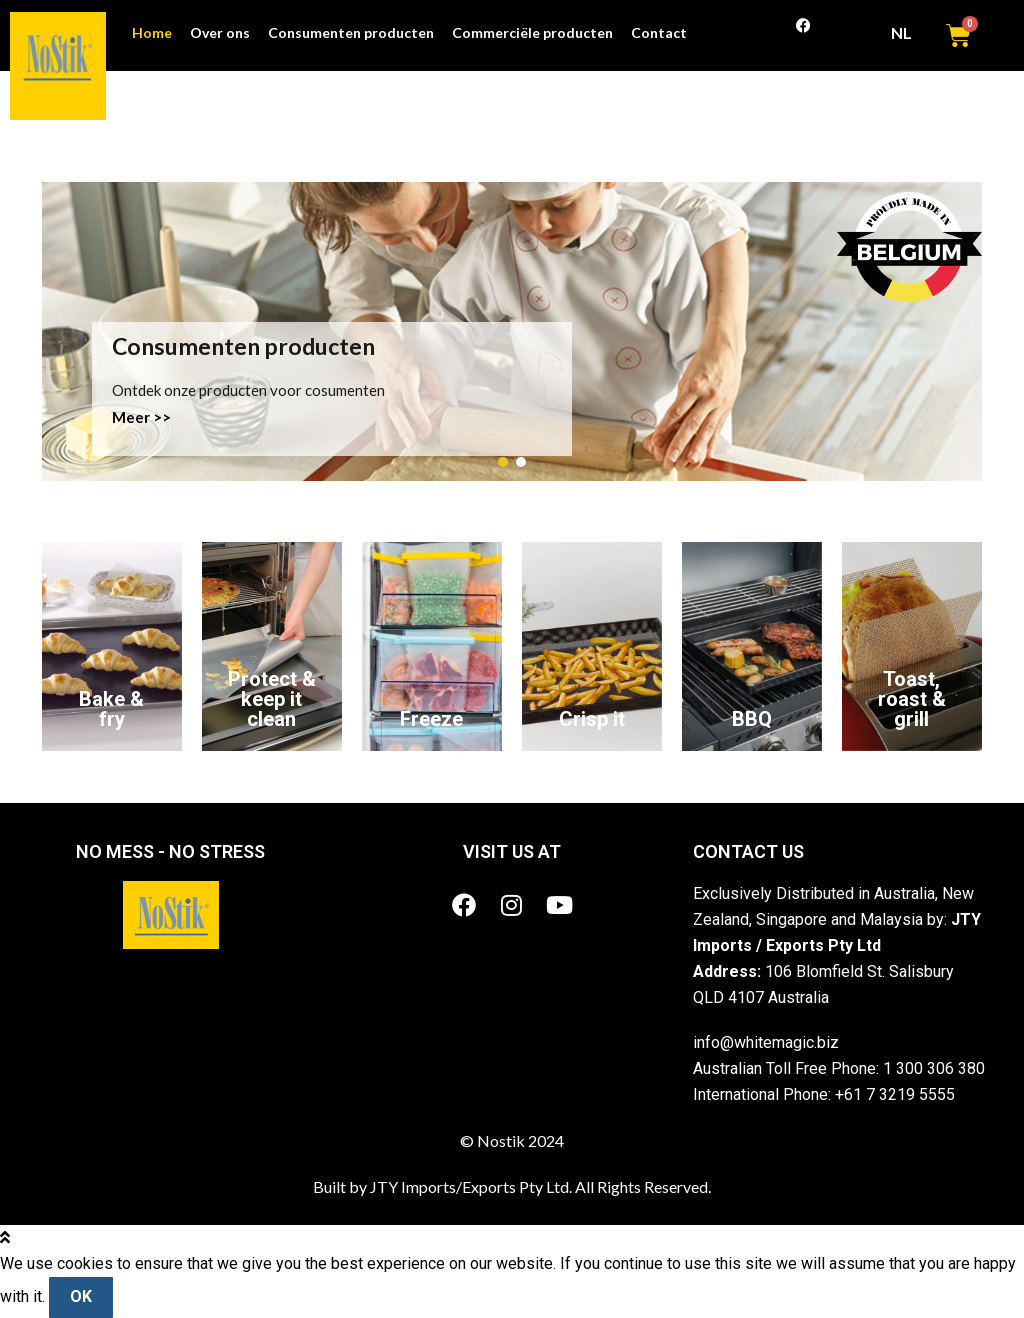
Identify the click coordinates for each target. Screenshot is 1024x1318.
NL (908, 33)
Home (152, 32)
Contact (659, 32)
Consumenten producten (351, 32)
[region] (512, 331)
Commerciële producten (532, 32)
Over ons (220, 32)
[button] (503, 462)
